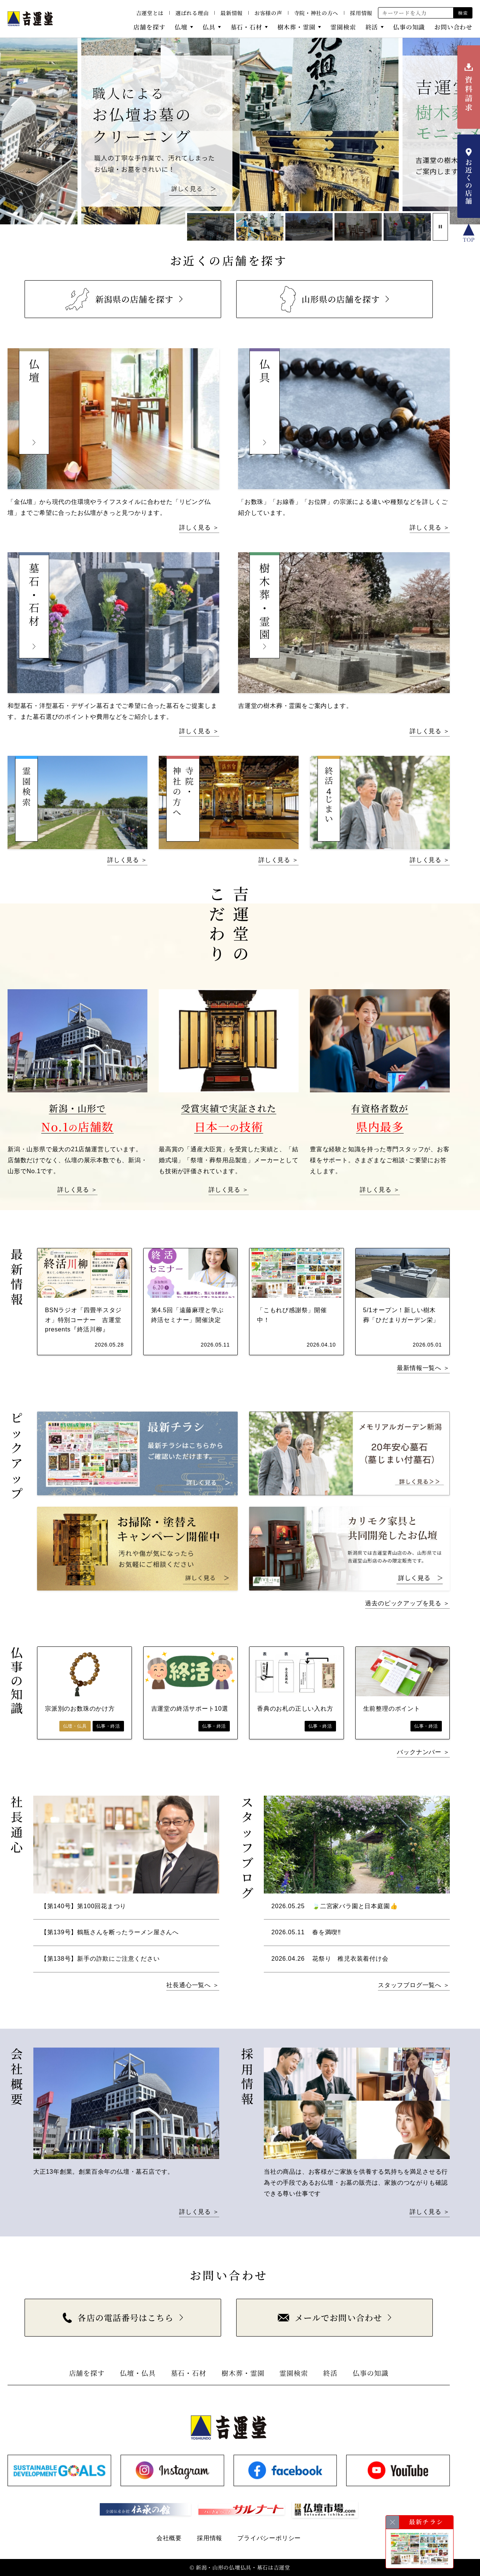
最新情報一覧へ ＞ (423, 1368)
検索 (463, 12)
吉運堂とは (150, 12)
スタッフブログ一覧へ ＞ (414, 1985)
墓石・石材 (246, 27)
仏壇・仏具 (138, 2373)
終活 (371, 27)
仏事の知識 (409, 27)
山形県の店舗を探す (330, 299)
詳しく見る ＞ (199, 527)
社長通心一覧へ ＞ (192, 1985)
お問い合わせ (453, 27)
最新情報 (231, 12)
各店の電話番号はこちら (118, 2317)
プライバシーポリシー (269, 2538)
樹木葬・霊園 (296, 27)
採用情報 (361, 12)
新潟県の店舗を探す (118, 299)
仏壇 (181, 27)
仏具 (209, 27)
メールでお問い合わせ (330, 2317)
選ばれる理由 (192, 12)
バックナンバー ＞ (423, 1752)
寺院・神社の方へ (316, 12)
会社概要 (169, 2538)
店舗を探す (149, 27)
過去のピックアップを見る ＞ (407, 1603)
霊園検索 (343, 27)
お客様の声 (268, 12)
